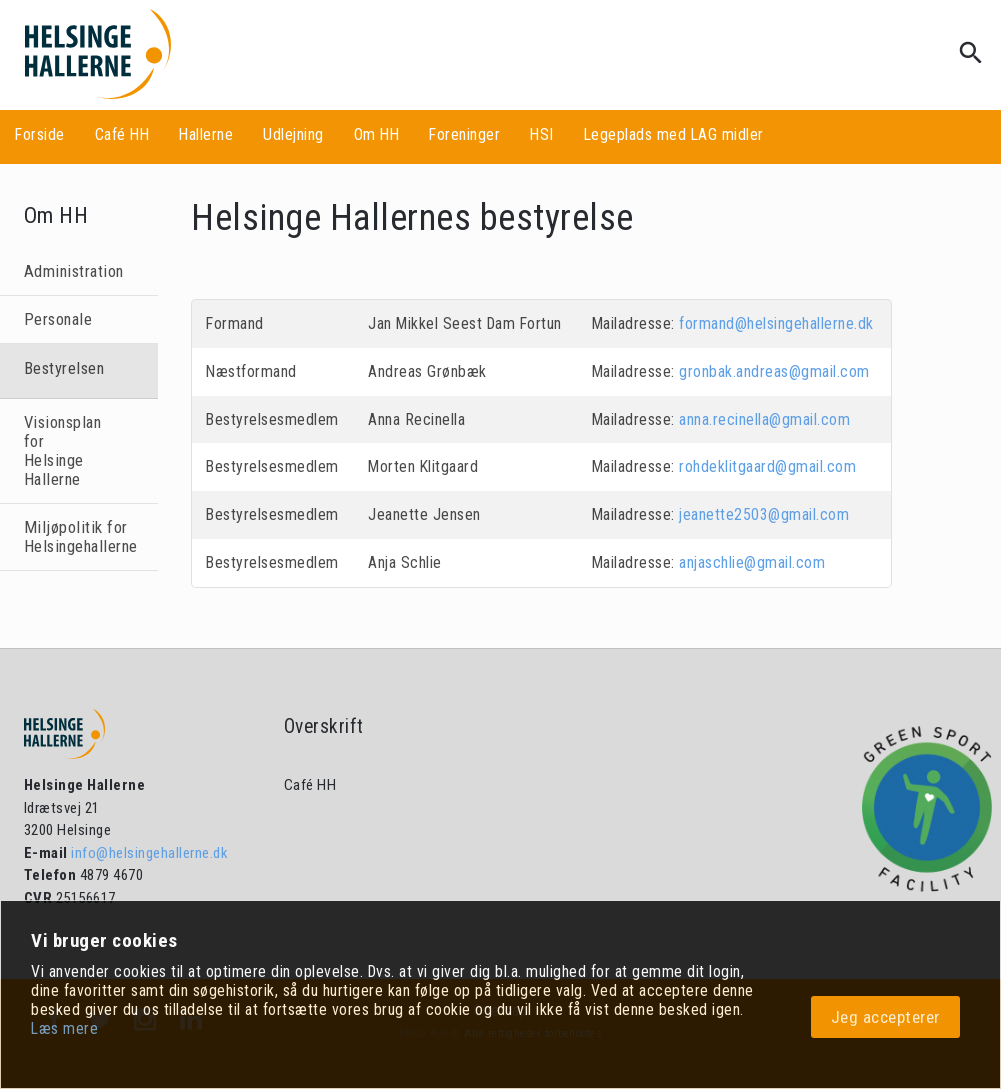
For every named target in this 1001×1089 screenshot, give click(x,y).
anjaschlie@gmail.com (752, 562)
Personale (58, 319)
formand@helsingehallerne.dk (776, 323)
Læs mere (64, 1028)
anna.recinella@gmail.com (764, 419)
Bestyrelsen (64, 368)
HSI (542, 134)
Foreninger (464, 134)
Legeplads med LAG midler (674, 134)
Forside (40, 134)
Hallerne (206, 134)
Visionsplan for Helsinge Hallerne (63, 451)
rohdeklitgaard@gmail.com (767, 466)
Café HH (122, 134)
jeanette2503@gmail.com (764, 514)
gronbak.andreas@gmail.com (774, 371)
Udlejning (293, 134)
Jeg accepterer (885, 1017)
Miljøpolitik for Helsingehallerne (79, 537)
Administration (74, 271)
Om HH (377, 134)
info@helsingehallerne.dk (148, 853)
